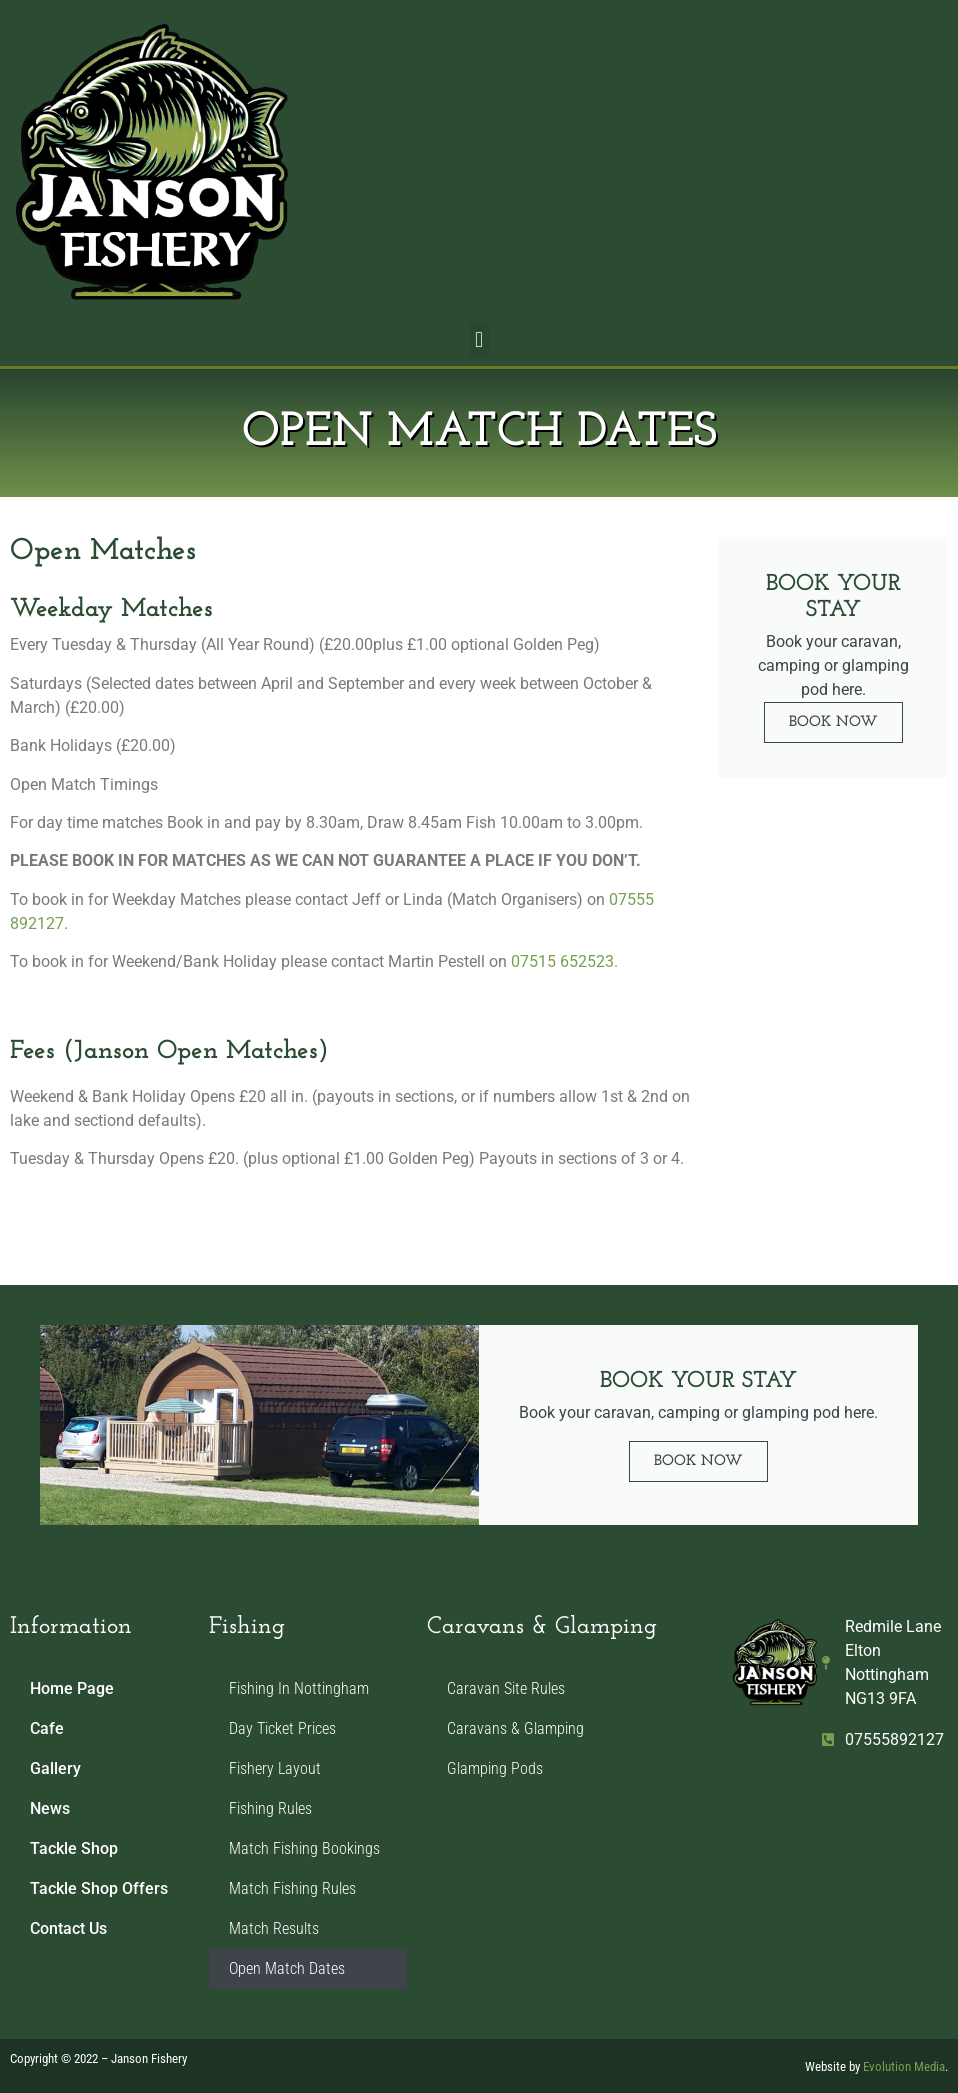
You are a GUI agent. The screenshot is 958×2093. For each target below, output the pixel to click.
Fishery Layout (275, 1768)
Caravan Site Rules (506, 1688)
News (50, 1808)
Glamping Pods (495, 1768)
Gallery (55, 1768)
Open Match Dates (287, 1968)
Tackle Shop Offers (99, 1888)
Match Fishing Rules (292, 1888)
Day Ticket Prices (282, 1728)
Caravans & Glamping (515, 1728)
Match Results (274, 1928)
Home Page (72, 1688)
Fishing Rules (270, 1808)
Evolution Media (904, 2066)
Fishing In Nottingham (299, 1688)
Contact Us (68, 1928)
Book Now (833, 722)
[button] (478, 339)
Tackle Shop (74, 1848)
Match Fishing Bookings (304, 1848)
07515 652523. (564, 961)
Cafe (47, 1728)
